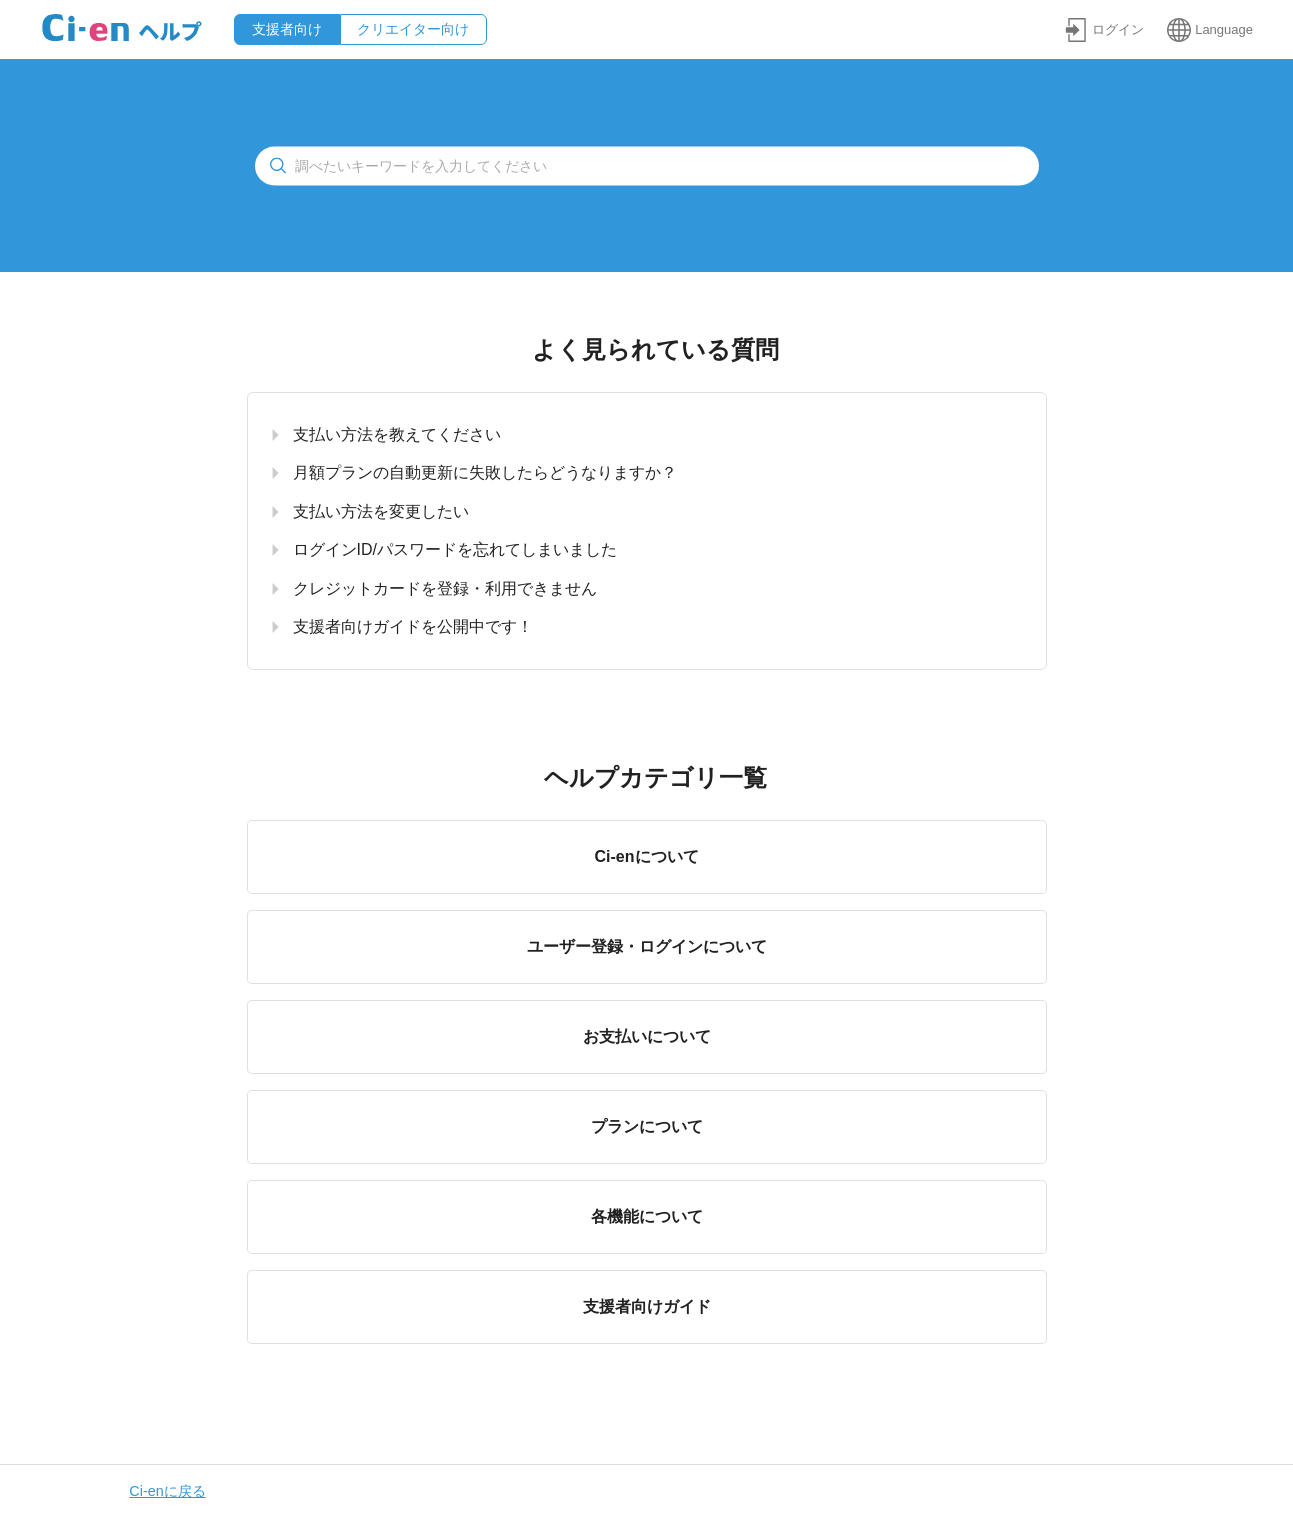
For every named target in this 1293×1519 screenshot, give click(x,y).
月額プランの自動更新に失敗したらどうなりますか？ (485, 472)
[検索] (647, 165)
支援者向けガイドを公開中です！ (413, 626)
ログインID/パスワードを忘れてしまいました (455, 549)
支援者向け (287, 29)
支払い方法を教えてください (397, 434)
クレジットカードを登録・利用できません (445, 588)
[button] (1104, 29)
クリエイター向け (413, 29)
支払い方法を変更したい (381, 511)
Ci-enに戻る (167, 1491)
